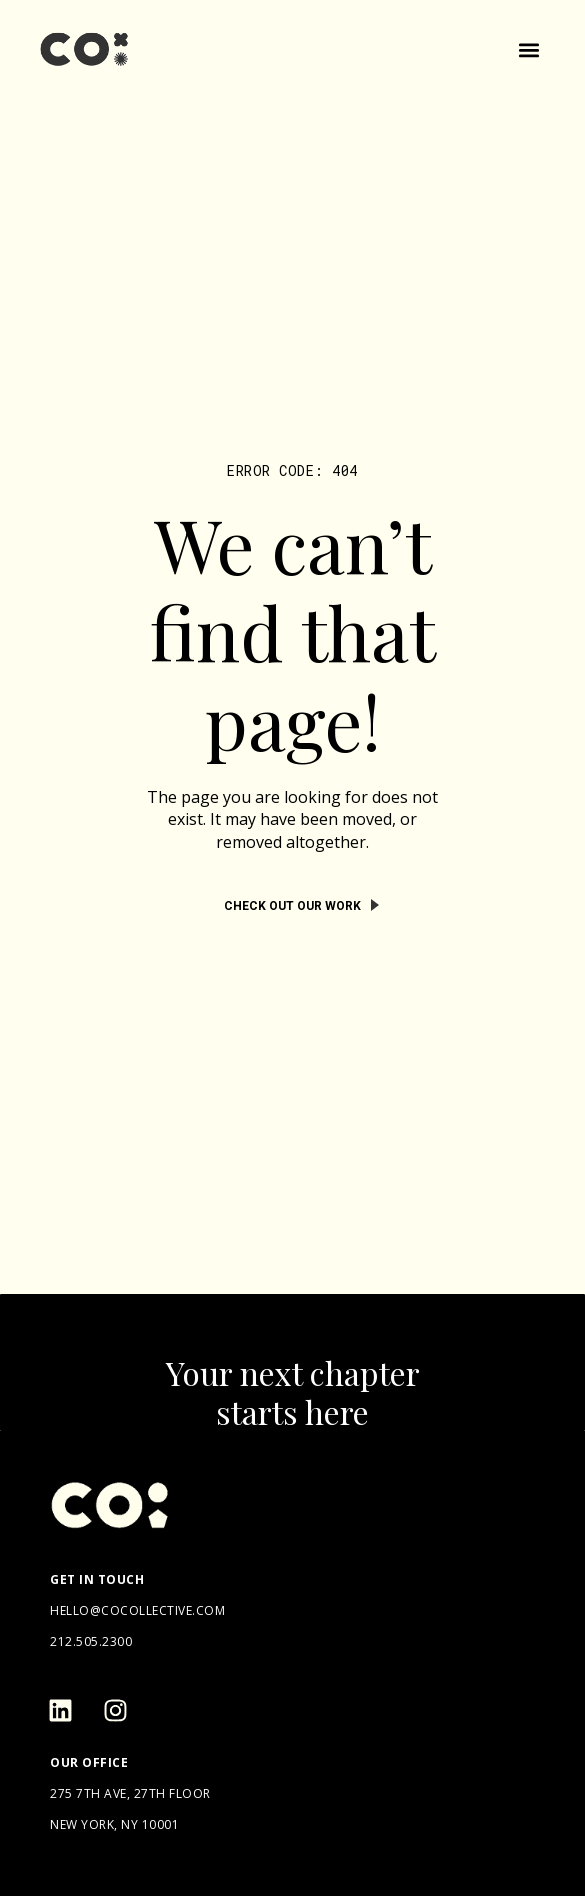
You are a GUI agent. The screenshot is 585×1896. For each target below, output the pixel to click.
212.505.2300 (91, 1641)
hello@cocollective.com (137, 1610)
